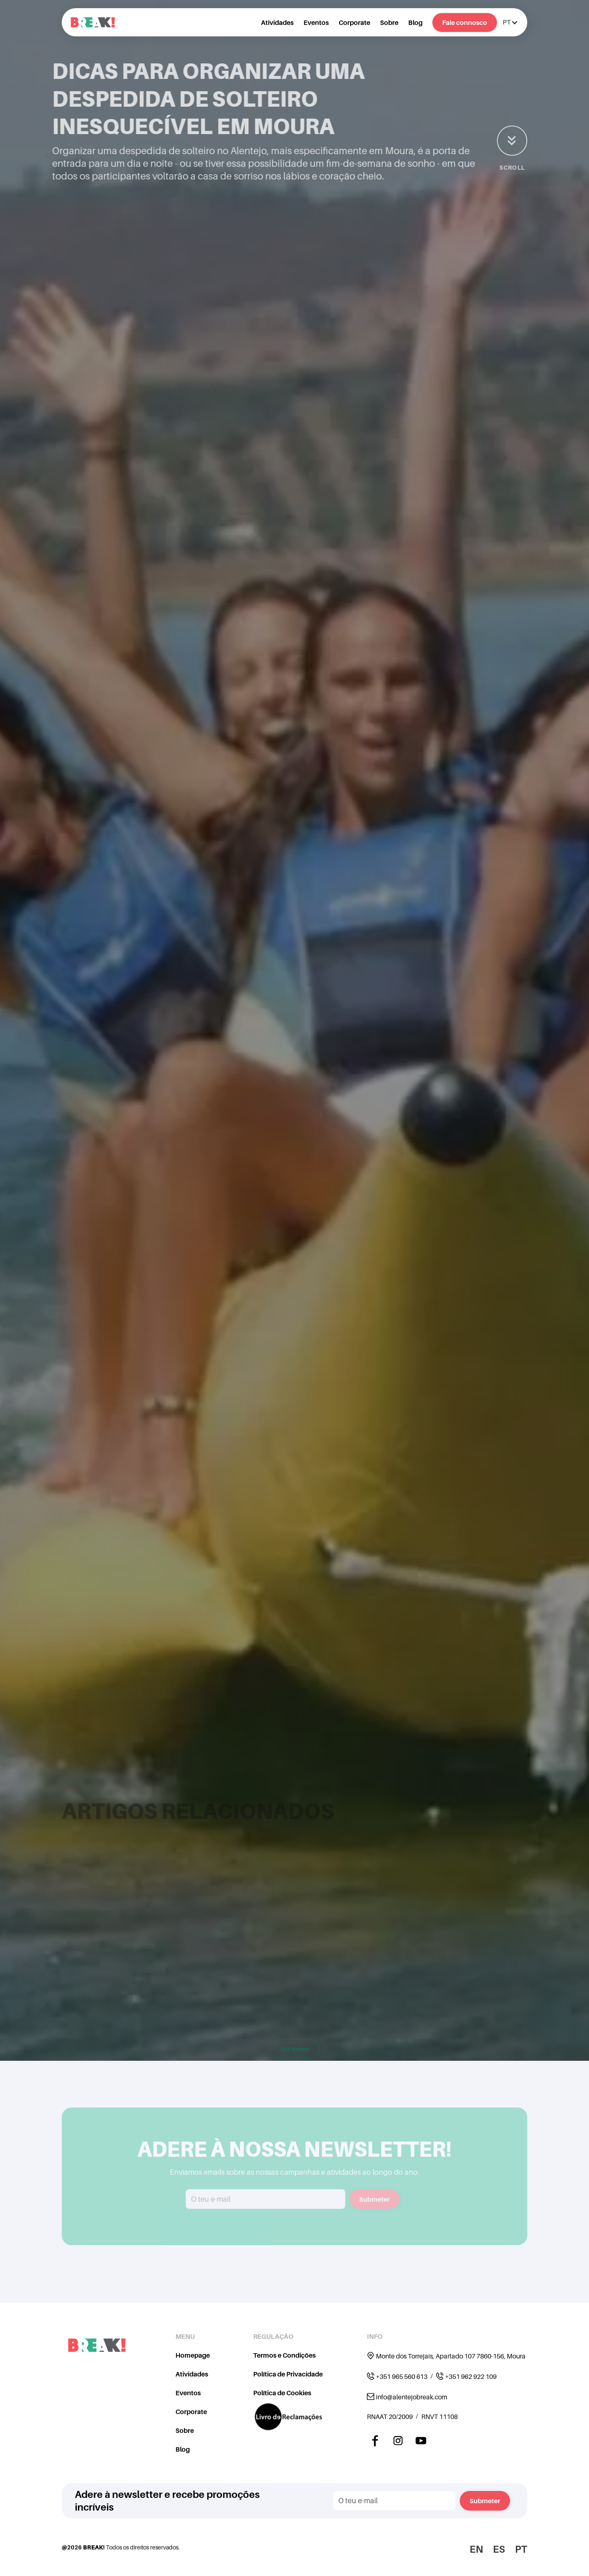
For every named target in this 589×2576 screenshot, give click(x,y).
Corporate (354, 22)
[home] (93, 22)
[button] (510, 22)
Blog (415, 22)
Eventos (316, 22)
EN (476, 2549)
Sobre (389, 22)
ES (499, 2549)
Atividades (277, 22)
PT (521, 2549)
